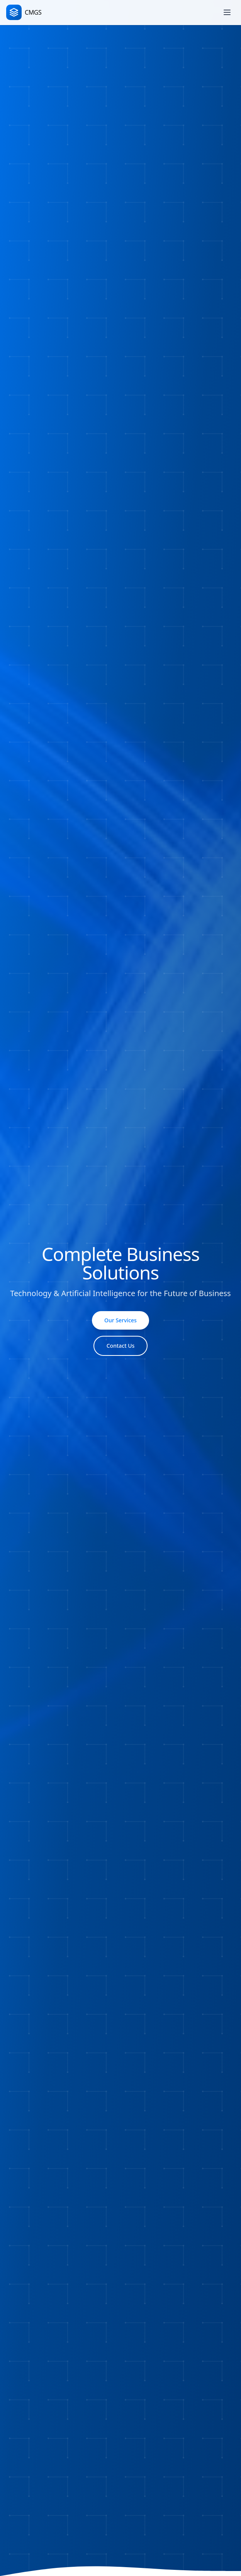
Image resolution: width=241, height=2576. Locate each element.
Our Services (120, 1320)
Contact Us (121, 1345)
